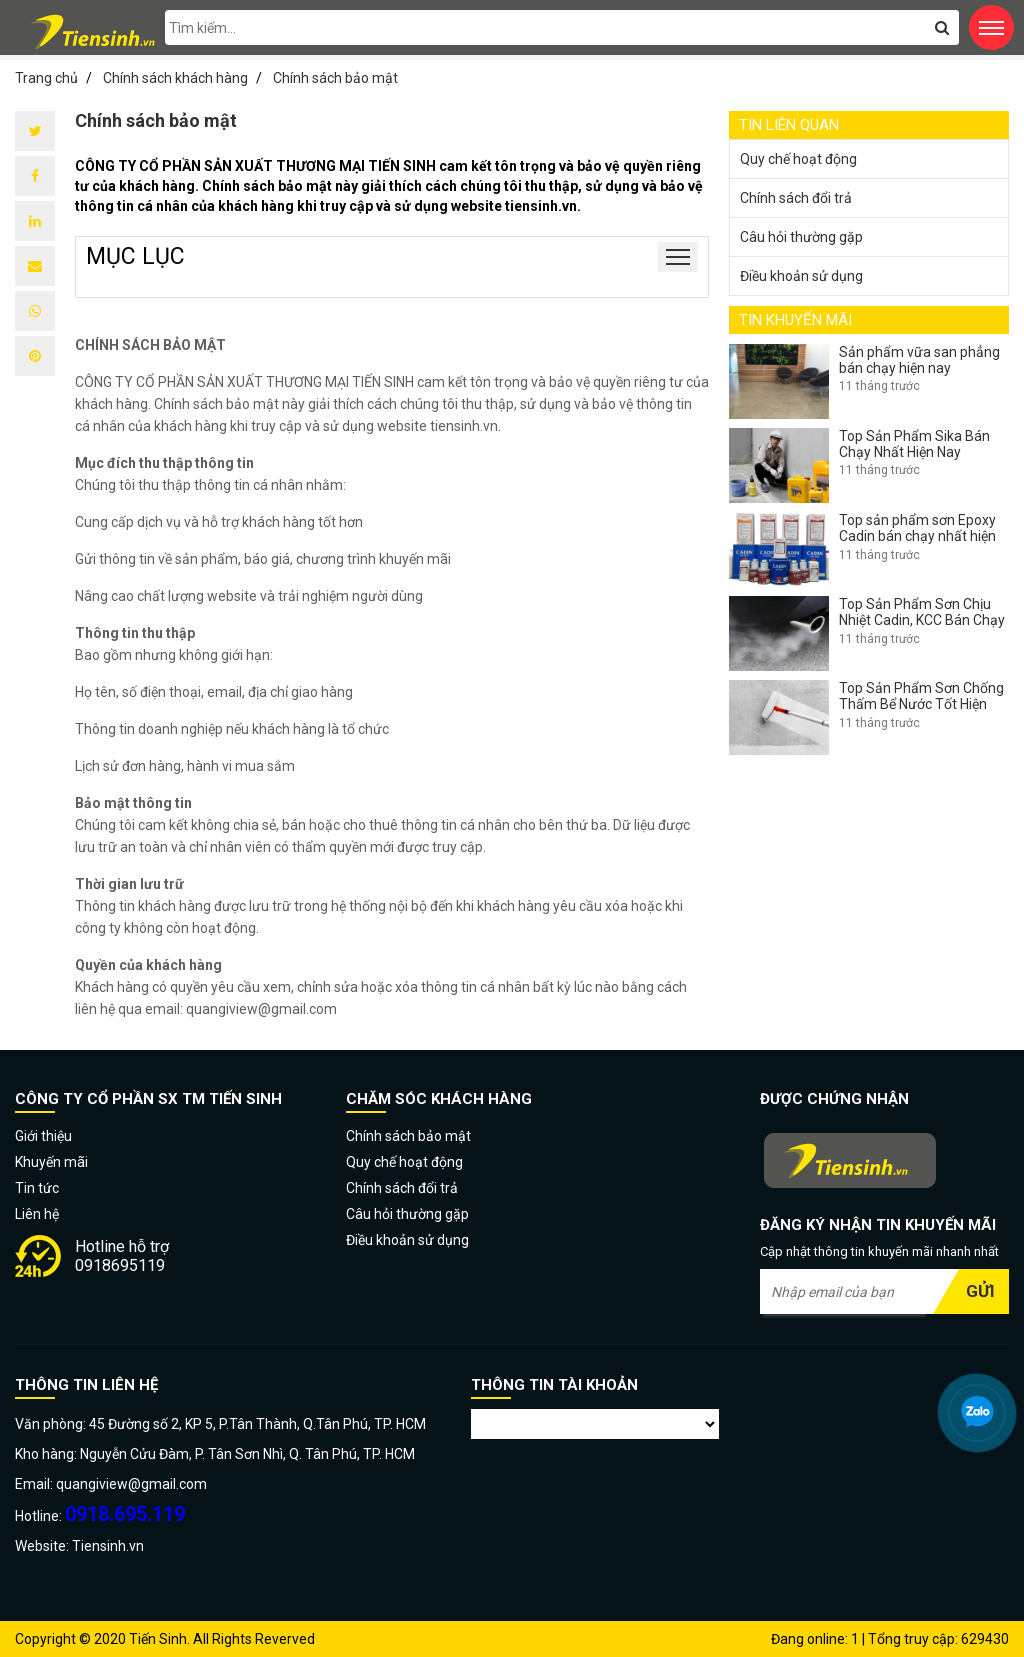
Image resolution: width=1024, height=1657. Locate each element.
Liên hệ (37, 1214)
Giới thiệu (43, 1136)
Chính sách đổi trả (796, 198)
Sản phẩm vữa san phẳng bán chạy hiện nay (919, 360)
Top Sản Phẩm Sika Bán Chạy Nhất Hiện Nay (914, 444)
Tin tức (37, 1188)
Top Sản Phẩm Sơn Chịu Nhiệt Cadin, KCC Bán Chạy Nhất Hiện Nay (922, 620)
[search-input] (562, 27)
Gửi (980, 1291)
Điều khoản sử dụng (801, 276)
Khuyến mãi (51, 1162)
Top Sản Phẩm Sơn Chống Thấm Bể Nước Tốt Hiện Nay (921, 704)
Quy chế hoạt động (798, 159)
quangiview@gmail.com (261, 1009)
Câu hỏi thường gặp (801, 237)
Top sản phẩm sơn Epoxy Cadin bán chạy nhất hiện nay (917, 536)
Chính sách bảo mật (408, 1136)
